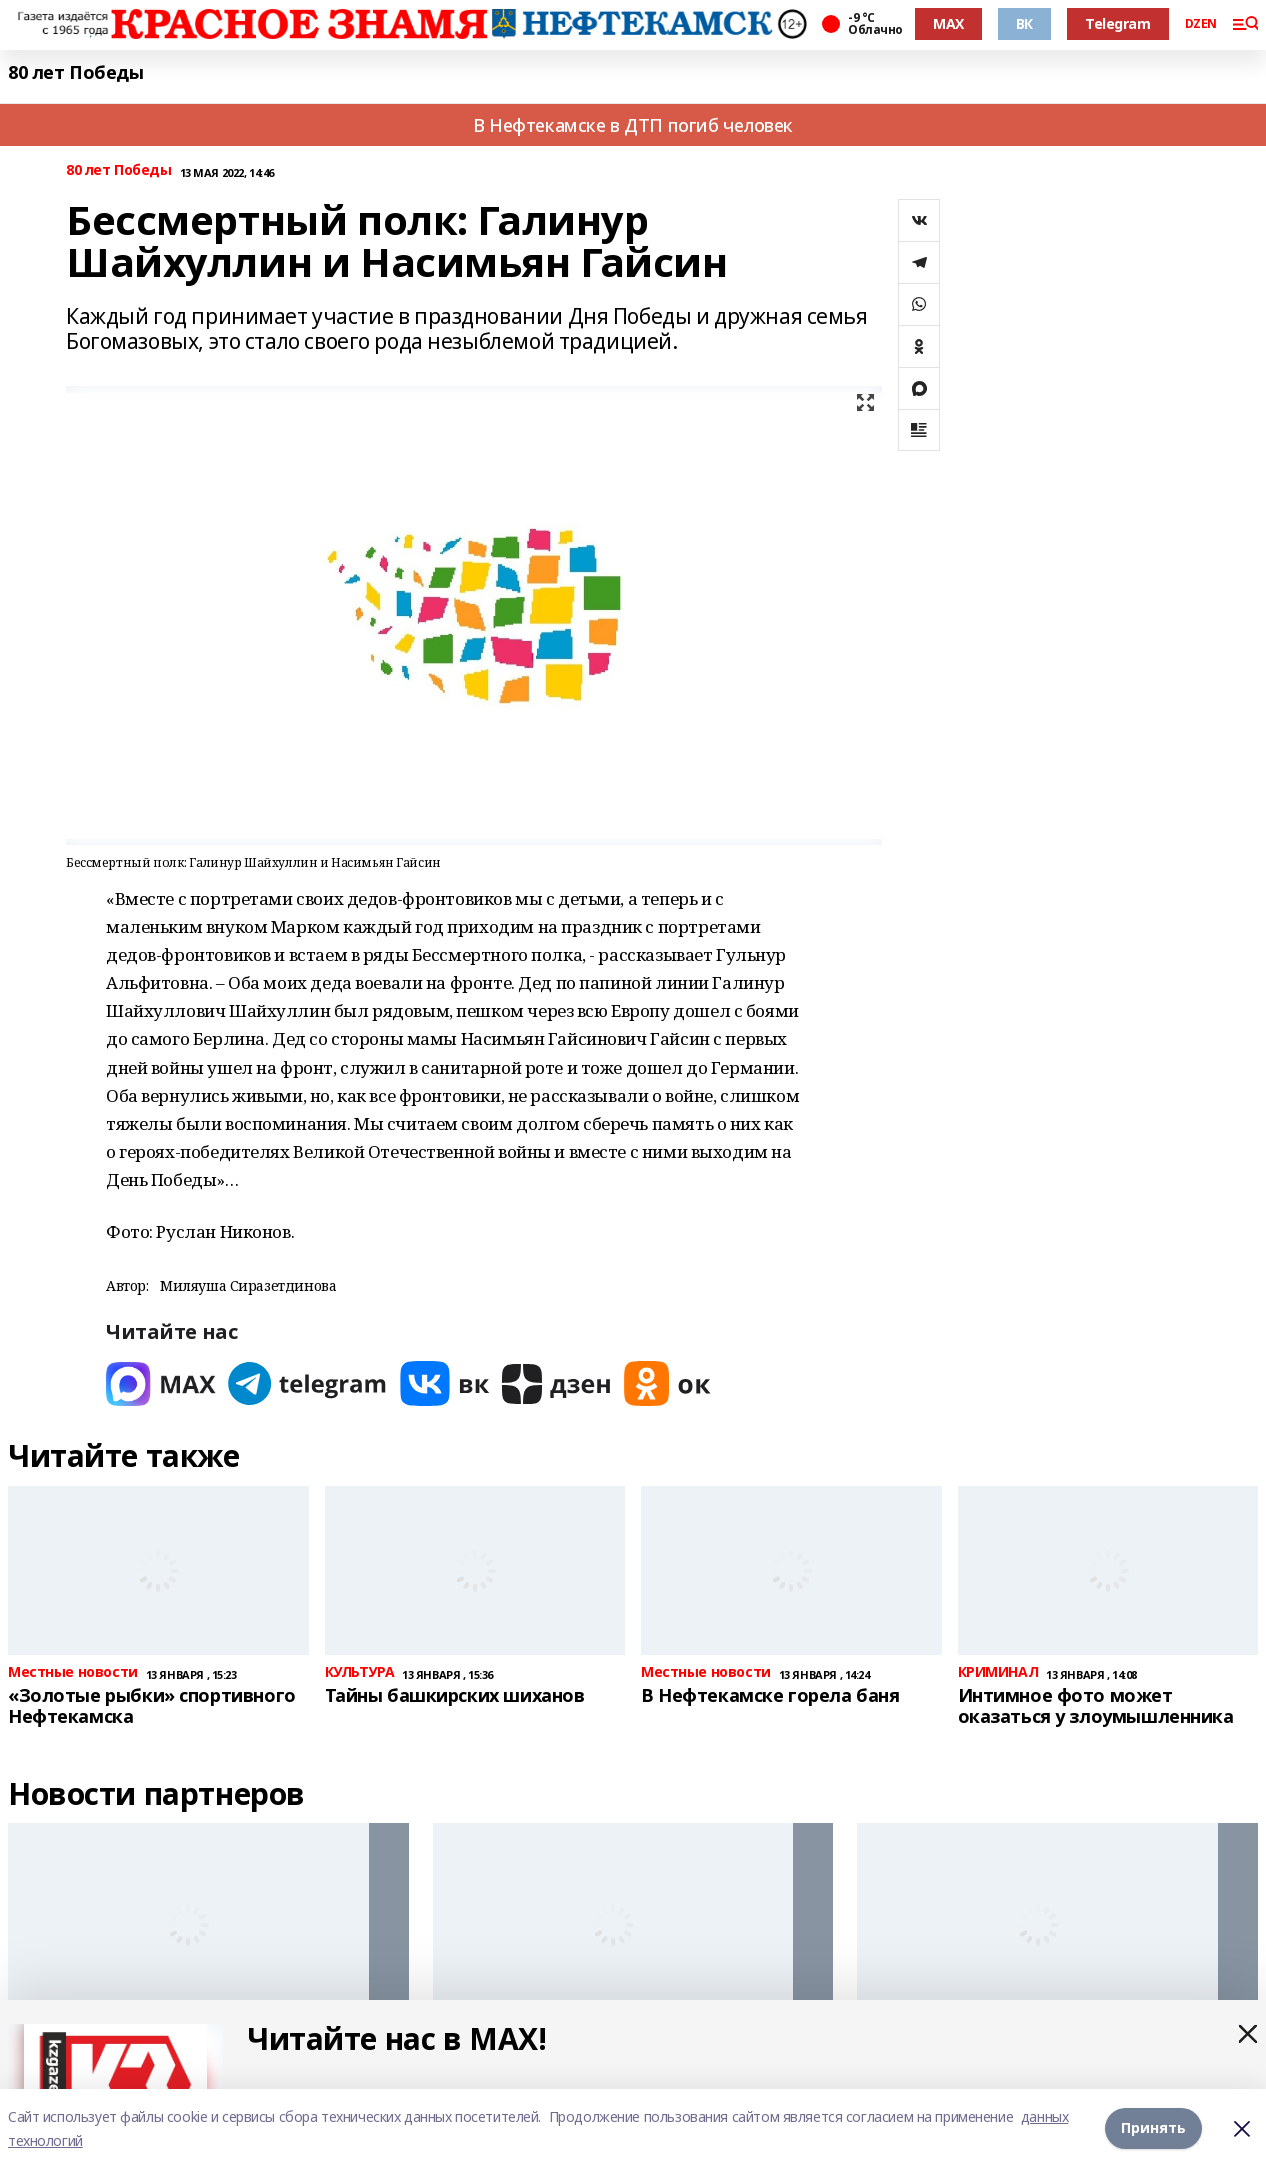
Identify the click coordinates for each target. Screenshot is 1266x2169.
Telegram (1118, 23)
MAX (948, 23)
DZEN (1201, 24)
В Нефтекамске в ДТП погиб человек (633, 125)
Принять (1153, 2128)
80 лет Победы (76, 72)
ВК (1024, 23)
